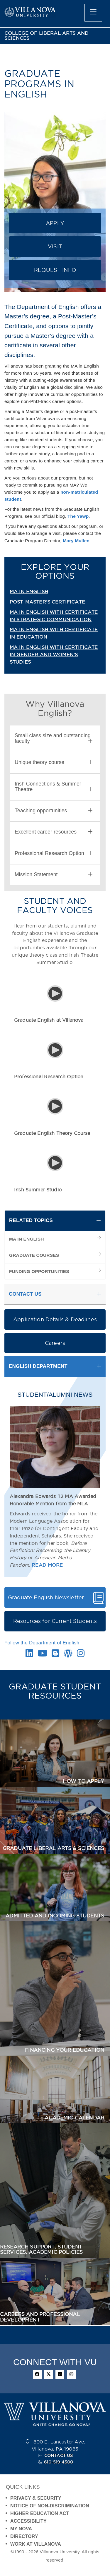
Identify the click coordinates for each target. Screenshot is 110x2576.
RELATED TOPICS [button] (31, 1220)
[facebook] (37, 2374)
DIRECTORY (24, 2536)
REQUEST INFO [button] (55, 270)
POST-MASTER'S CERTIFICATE (47, 601)
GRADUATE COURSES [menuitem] (34, 1255)
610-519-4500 (58, 2462)
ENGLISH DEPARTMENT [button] (38, 1366)
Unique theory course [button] (53, 762)
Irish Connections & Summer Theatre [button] (53, 786)
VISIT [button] (55, 246)
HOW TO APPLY (83, 1781)
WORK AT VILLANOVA (35, 2544)
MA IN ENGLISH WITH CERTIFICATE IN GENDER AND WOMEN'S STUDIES (54, 654)
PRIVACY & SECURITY (35, 2498)
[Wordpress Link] (68, 1654)
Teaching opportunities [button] (53, 811)
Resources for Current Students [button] (55, 1621)
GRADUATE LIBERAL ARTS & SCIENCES (53, 1848)
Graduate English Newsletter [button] (46, 1597)
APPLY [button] (55, 223)
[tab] (55, 738)
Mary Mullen (76, 540)
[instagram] (71, 2374)
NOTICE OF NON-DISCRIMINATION (49, 2505)
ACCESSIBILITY (28, 2521)
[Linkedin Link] (29, 1654)
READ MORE (47, 1565)
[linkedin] (59, 2374)
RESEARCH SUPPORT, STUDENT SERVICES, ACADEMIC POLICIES (41, 2249)
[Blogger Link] (55, 1654)
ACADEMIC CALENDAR (74, 2117)
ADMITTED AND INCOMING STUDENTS (55, 1915)
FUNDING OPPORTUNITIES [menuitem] (39, 1271)
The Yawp (78, 516)
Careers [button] (55, 1343)
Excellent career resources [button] (53, 832)
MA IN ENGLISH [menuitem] (26, 1238)
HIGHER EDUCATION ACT (39, 2513)
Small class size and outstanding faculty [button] (53, 738)
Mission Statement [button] (53, 874)
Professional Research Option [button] (53, 853)
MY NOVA (21, 2528)
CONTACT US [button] (25, 1294)
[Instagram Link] (80, 1654)
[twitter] (48, 2374)
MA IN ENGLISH (29, 591)
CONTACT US (58, 2455)
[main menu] (93, 13)
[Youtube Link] (43, 1654)
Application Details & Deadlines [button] (55, 1319)
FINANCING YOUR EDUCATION (64, 2050)
